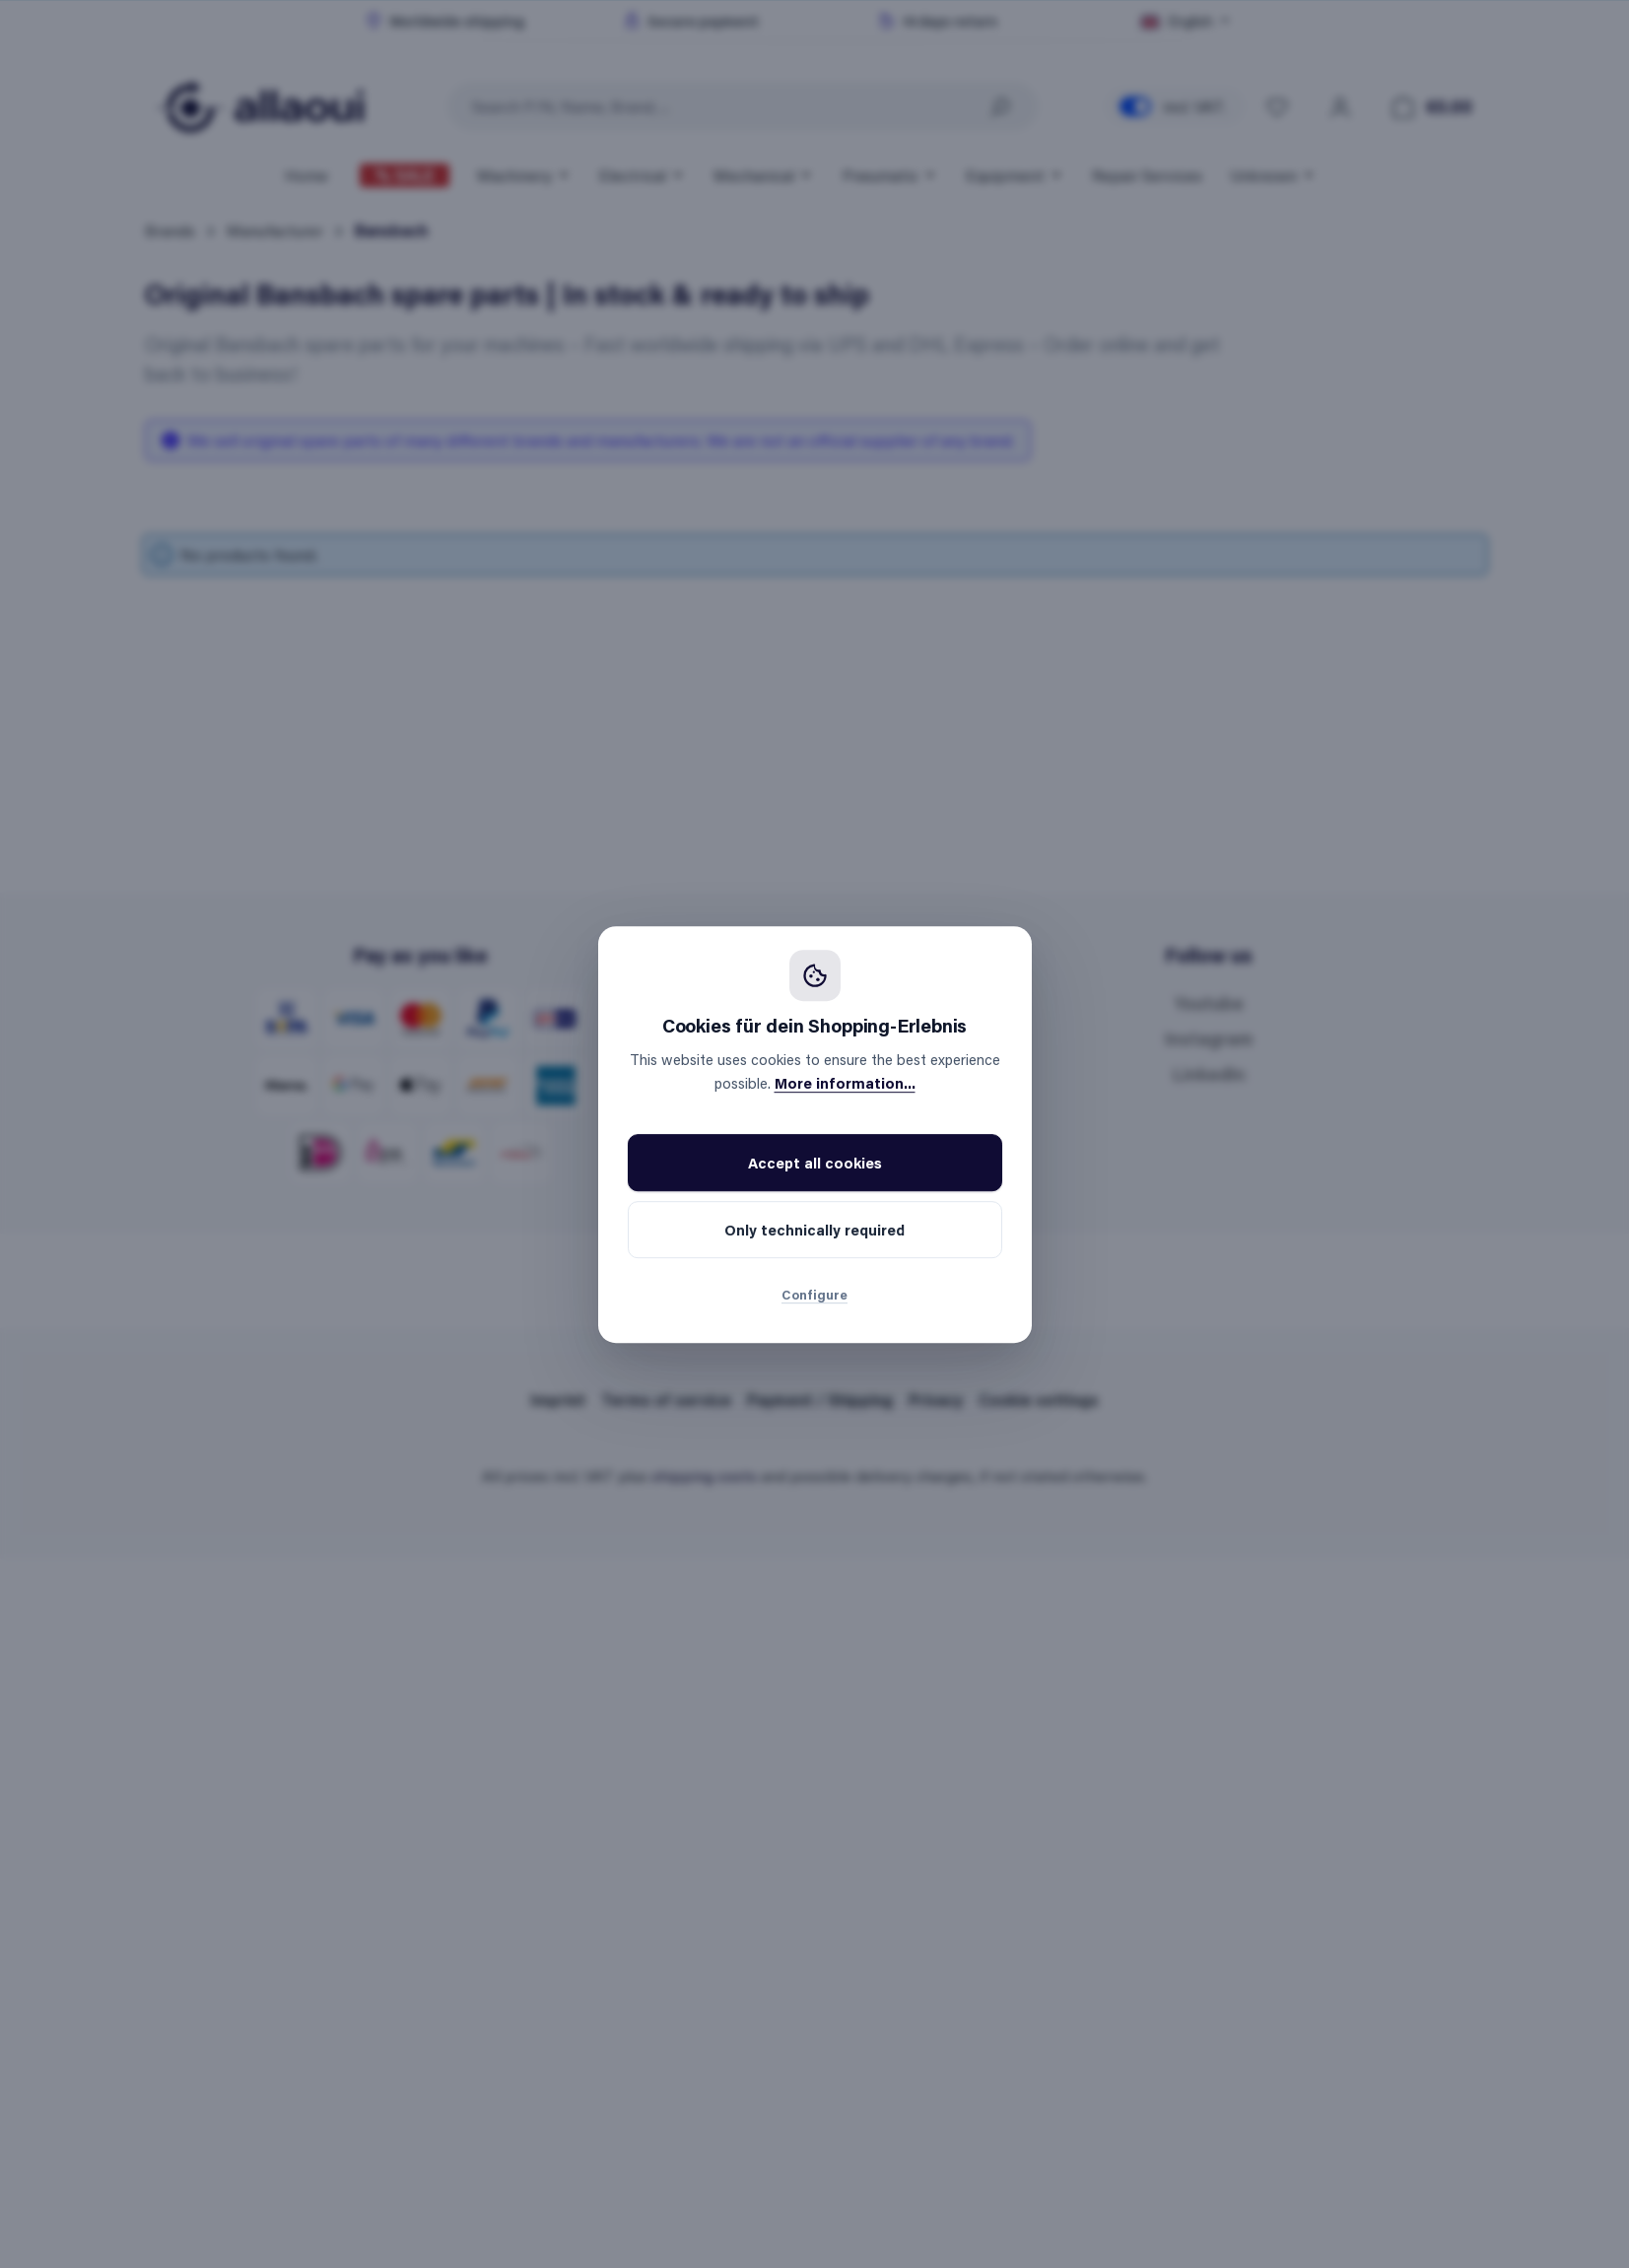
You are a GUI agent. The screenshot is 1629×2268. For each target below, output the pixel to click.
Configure (814, 1294)
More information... (845, 1083)
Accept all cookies (815, 1162)
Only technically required (814, 1229)
